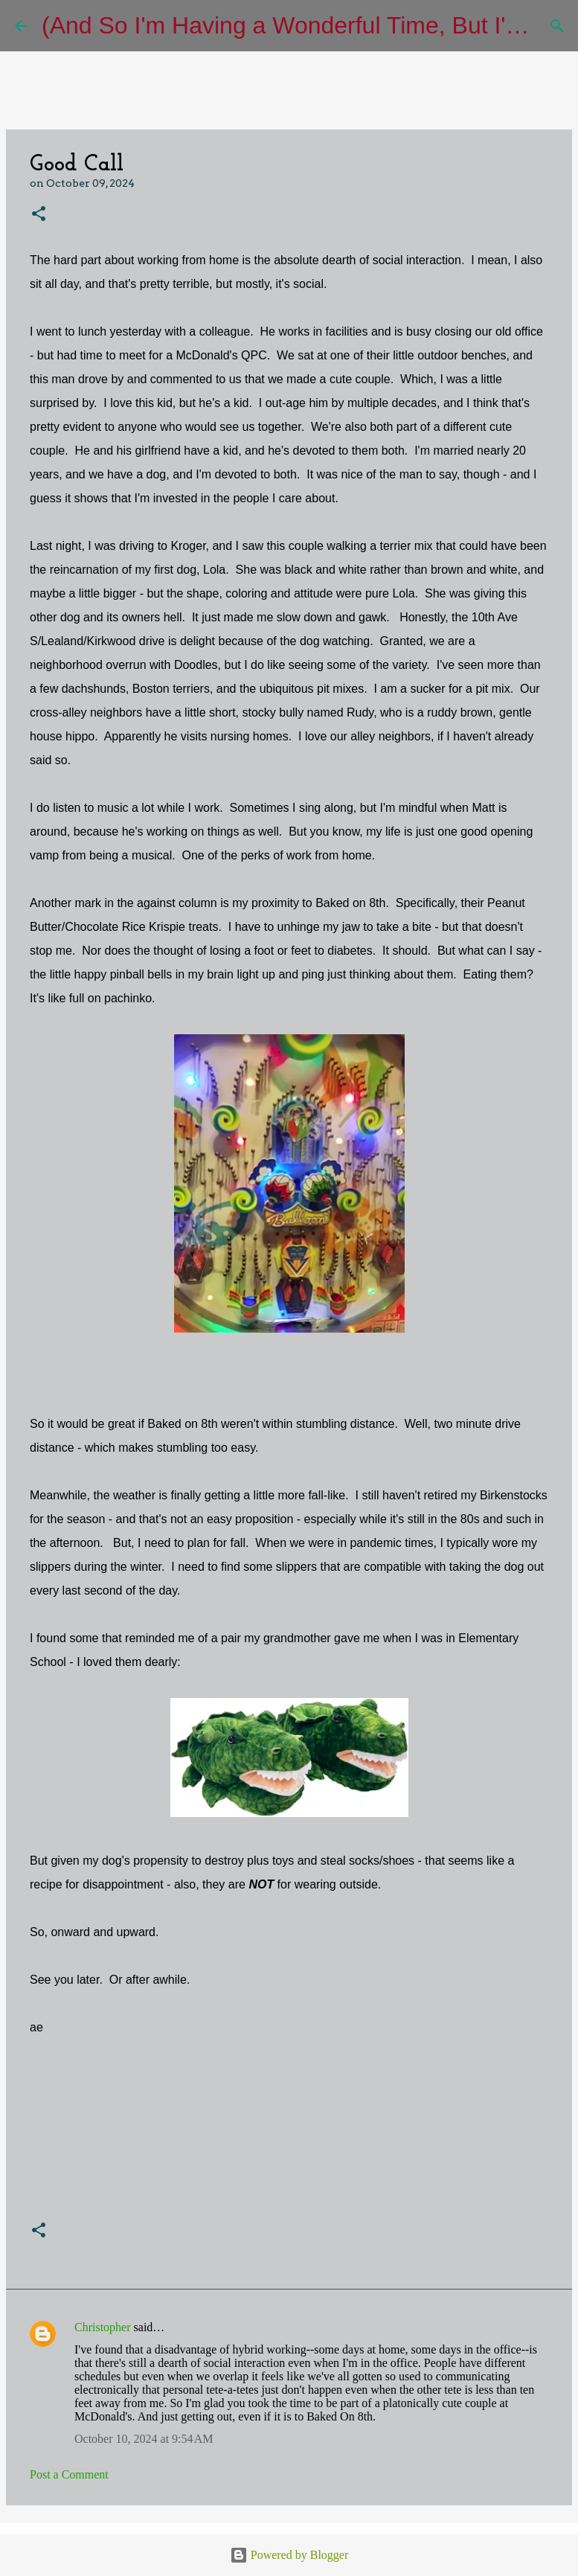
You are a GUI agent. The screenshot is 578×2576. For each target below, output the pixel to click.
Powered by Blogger (289, 2554)
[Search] (557, 26)
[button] (39, 215)
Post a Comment (69, 2474)
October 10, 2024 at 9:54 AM (143, 2438)
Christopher (102, 2327)
